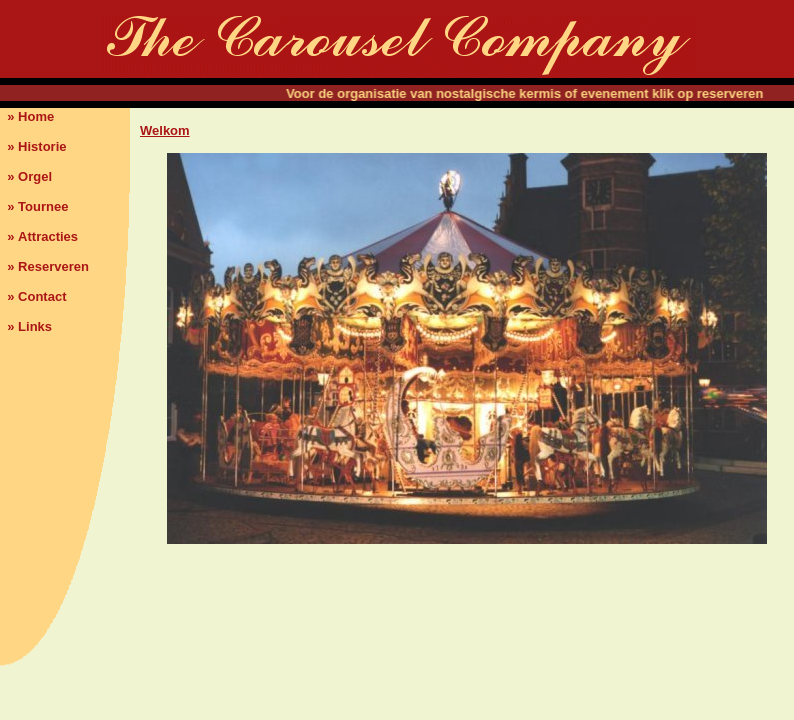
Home (36, 116)
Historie (42, 146)
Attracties (48, 236)
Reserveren (53, 266)
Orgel (35, 176)
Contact (42, 296)
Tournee (43, 206)
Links (35, 326)
